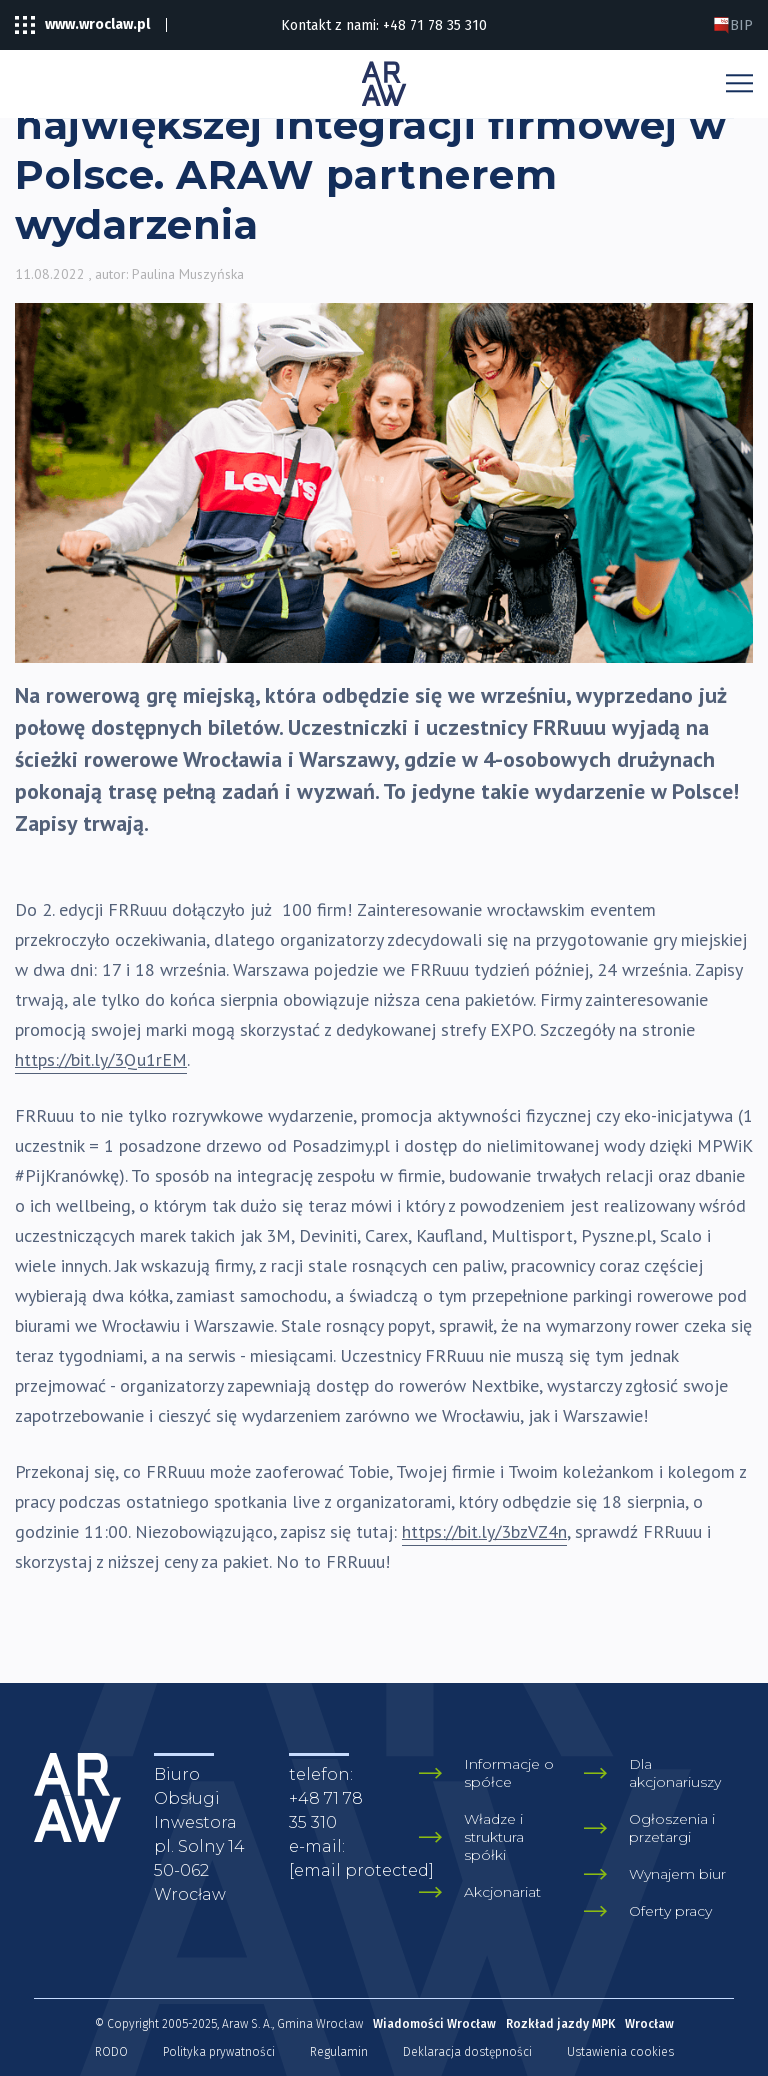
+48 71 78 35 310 (435, 25)
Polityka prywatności (219, 2052)
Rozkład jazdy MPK (560, 2024)
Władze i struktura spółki (494, 1837)
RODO (111, 2052)
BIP (733, 25)
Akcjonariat (502, 1892)
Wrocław (649, 2024)
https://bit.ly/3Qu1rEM (101, 1059)
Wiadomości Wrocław (434, 2024)
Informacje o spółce (509, 1773)
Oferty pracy (670, 1911)
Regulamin (339, 2052)
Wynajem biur (677, 1874)
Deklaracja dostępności (467, 2052)
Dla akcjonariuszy (675, 1773)
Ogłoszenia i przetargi (672, 1828)
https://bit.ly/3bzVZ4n (484, 1531)
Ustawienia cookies (620, 2052)
